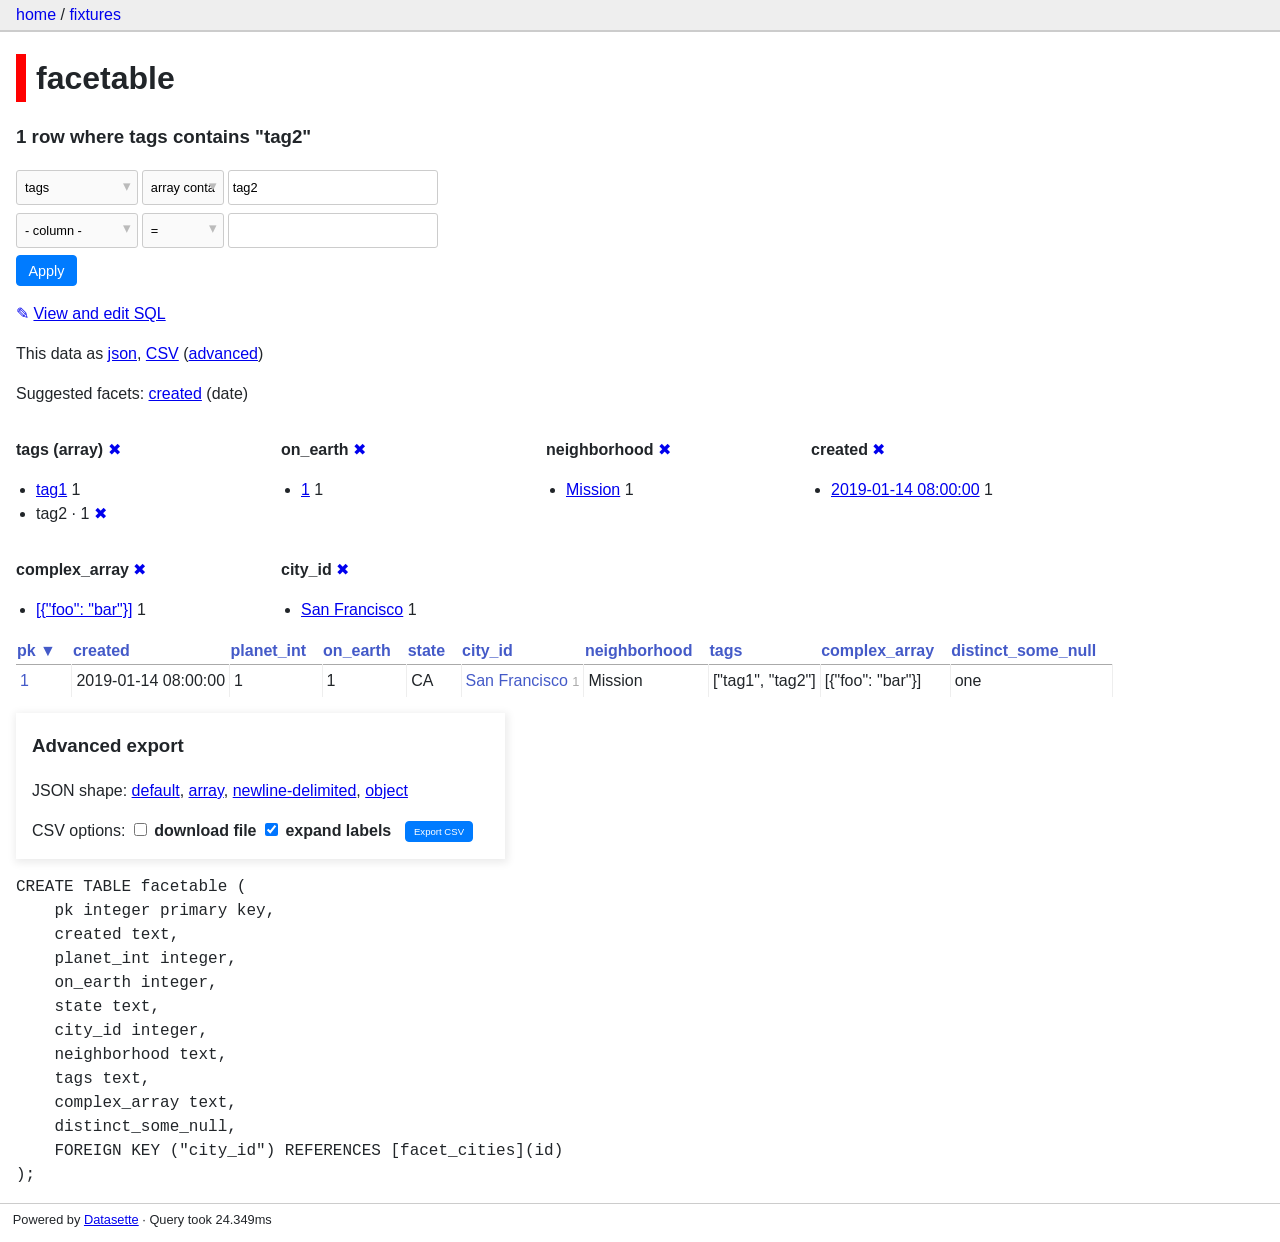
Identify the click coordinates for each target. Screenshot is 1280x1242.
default (156, 790)
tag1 (51, 489)
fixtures (95, 14)
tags (725, 650)
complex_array (877, 650)
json (122, 353)
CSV (162, 353)
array (206, 790)
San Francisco (352, 609)
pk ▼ (36, 650)
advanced (223, 353)
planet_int (269, 650)
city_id (487, 650)
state (426, 650)
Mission (593, 489)
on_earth (357, 650)
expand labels (328, 830)
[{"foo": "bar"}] (84, 609)
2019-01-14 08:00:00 (905, 489)
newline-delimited (295, 790)
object (386, 790)
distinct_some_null (1023, 650)
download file (195, 830)
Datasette (111, 1219)
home (36, 14)
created (175, 393)
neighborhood (639, 650)
